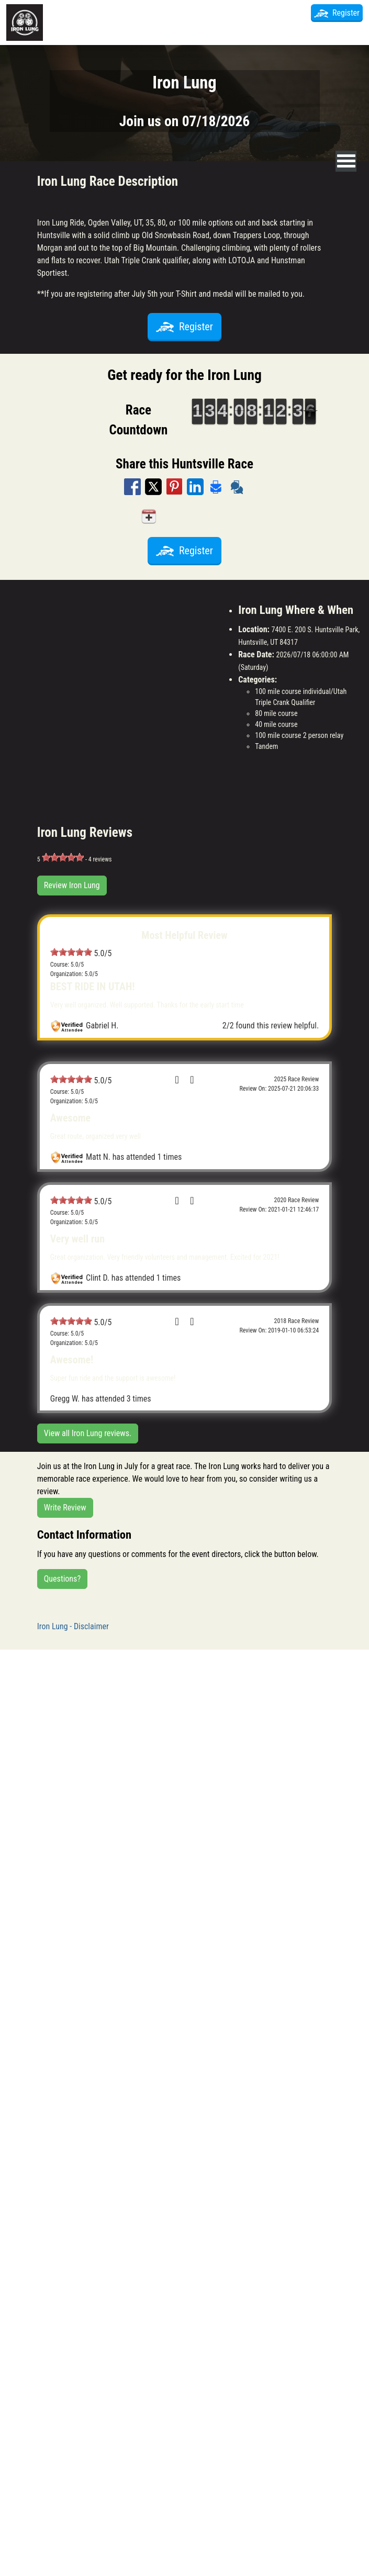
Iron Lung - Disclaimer (73, 1626)
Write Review (65, 1508)
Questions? (62, 1579)
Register (337, 13)
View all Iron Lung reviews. (87, 1433)
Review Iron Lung (72, 885)
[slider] (63, 857)
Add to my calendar (184, 516)
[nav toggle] (346, 161)
